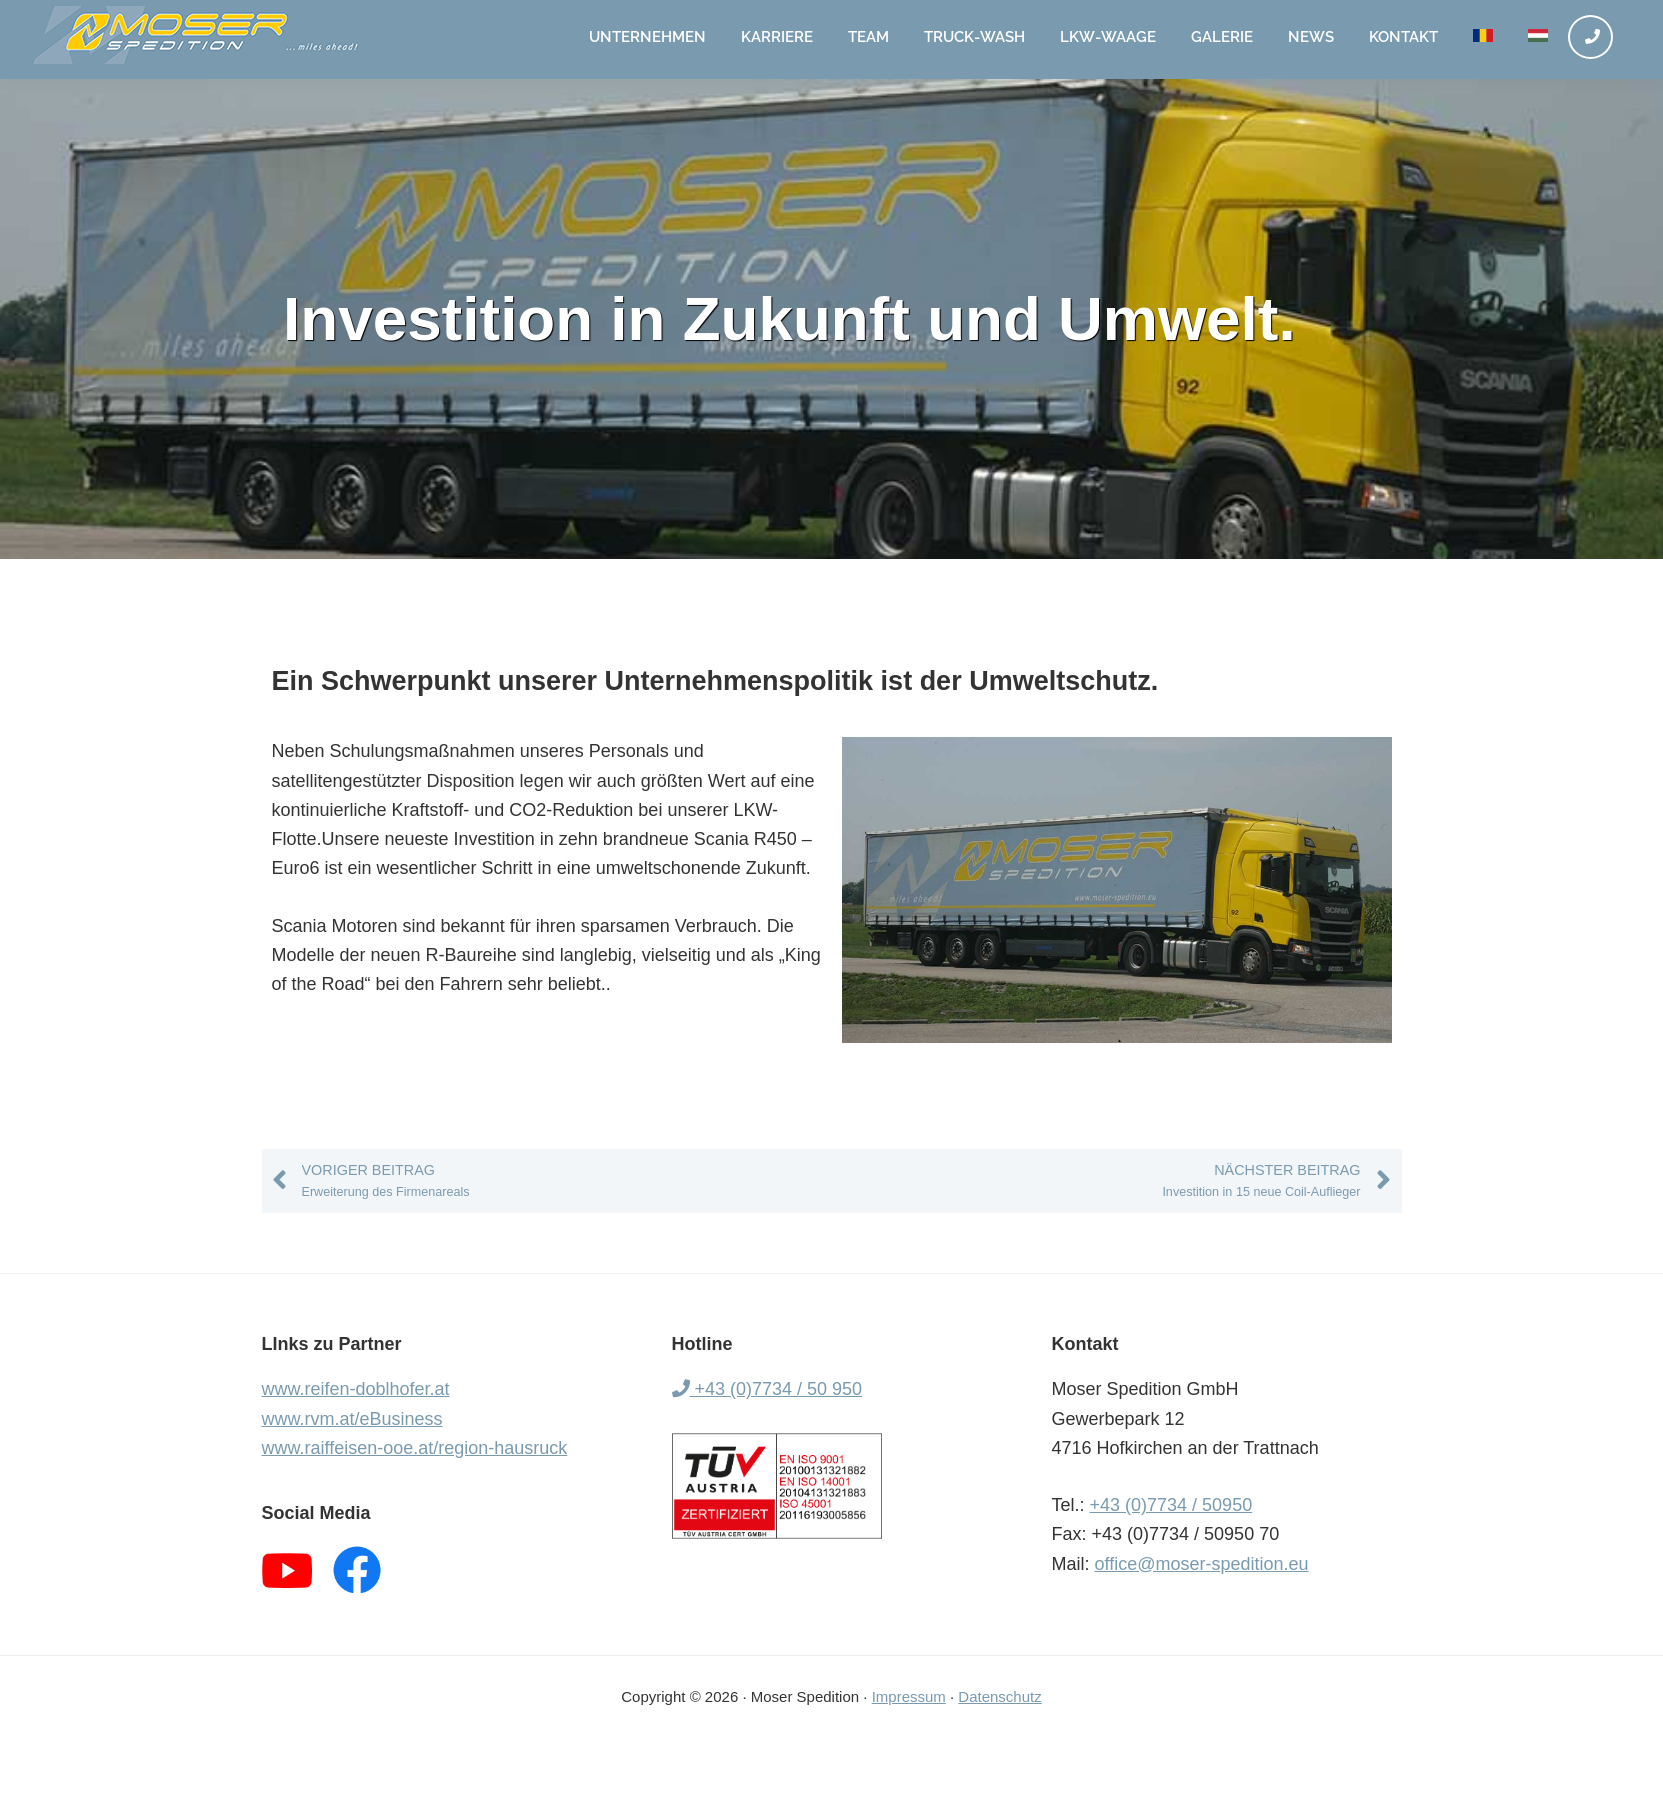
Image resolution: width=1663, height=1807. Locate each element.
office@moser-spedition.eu (1202, 1564)
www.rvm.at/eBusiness (352, 1419)
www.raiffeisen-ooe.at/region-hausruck (415, 1448)
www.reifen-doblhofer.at (356, 1389)
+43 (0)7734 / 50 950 (767, 1389)
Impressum (909, 1696)
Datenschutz (999, 1696)
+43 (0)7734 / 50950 (1171, 1505)
